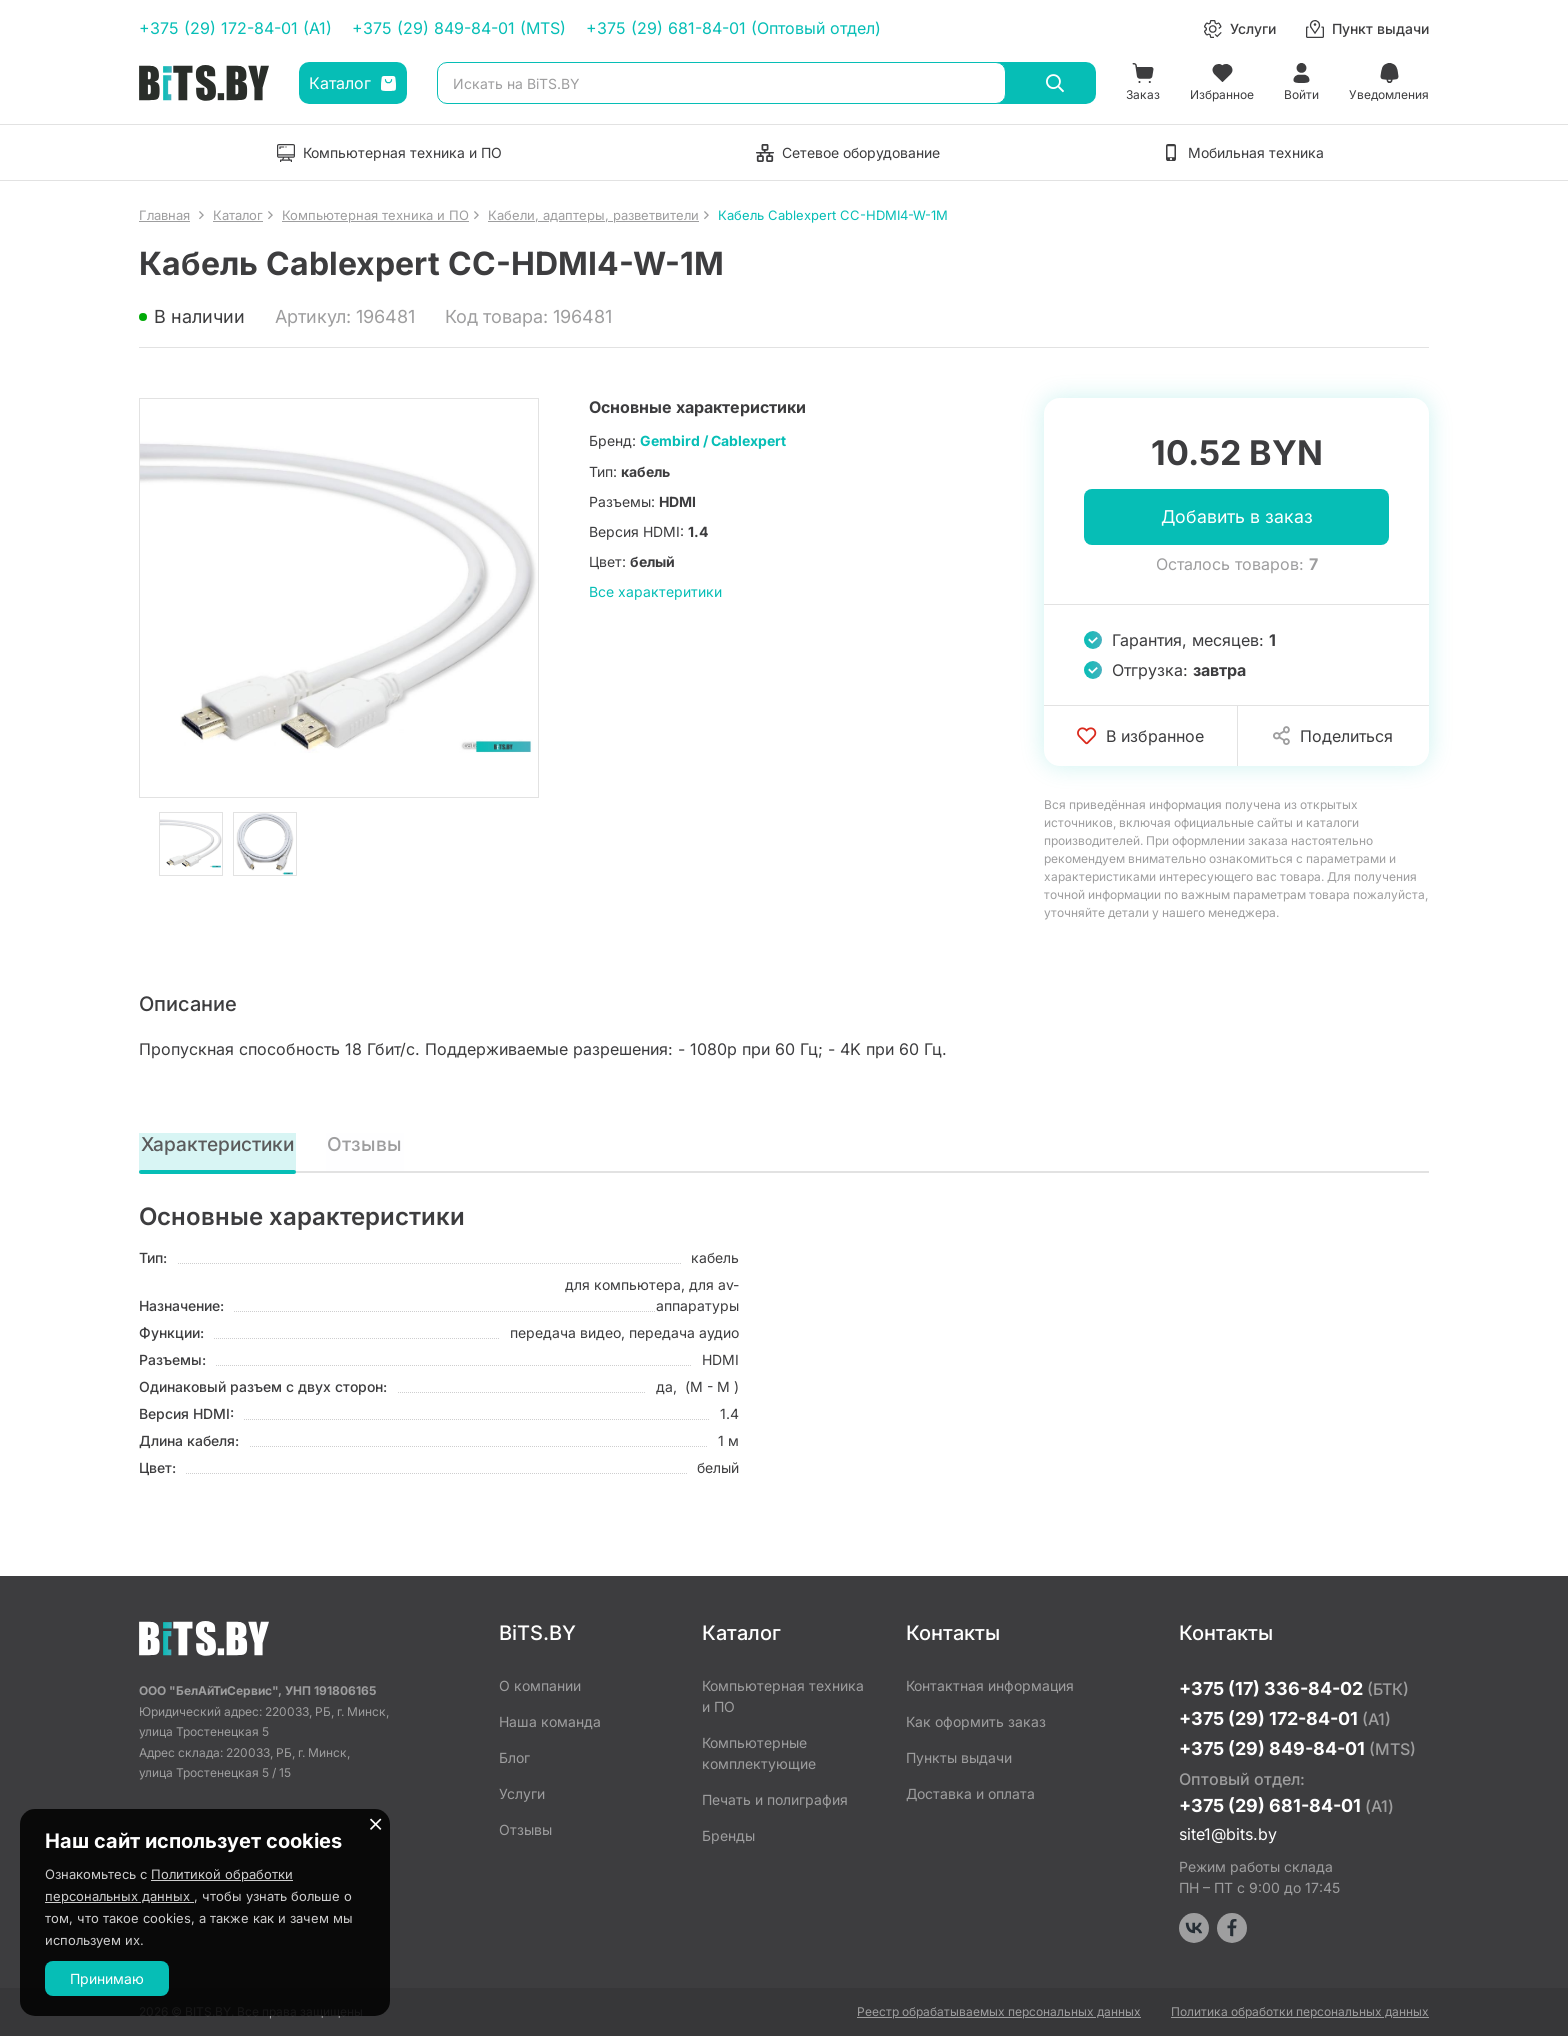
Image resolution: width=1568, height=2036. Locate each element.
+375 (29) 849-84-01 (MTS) (459, 28)
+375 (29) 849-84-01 (1297, 1748)
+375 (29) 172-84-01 (1285, 1718)
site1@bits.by (1228, 1834)
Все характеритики (655, 591)
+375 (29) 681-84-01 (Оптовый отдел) (733, 28)
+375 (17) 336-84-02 (1294, 1688)
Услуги (522, 1793)
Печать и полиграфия (775, 1799)
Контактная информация (990, 1685)
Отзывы (368, 1146)
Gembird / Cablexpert (713, 440)
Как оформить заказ (976, 1721)
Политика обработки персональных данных (1300, 2011)
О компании (540, 1685)
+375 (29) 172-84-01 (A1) (235, 28)
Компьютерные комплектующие (759, 1753)
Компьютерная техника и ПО (783, 1696)
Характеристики (219, 1146)
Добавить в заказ (1237, 517)
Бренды (728, 1835)
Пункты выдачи (959, 1757)
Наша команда (550, 1721)
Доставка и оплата (970, 1793)
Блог (514, 1757)
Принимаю (107, 1978)
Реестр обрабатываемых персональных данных (999, 2011)
